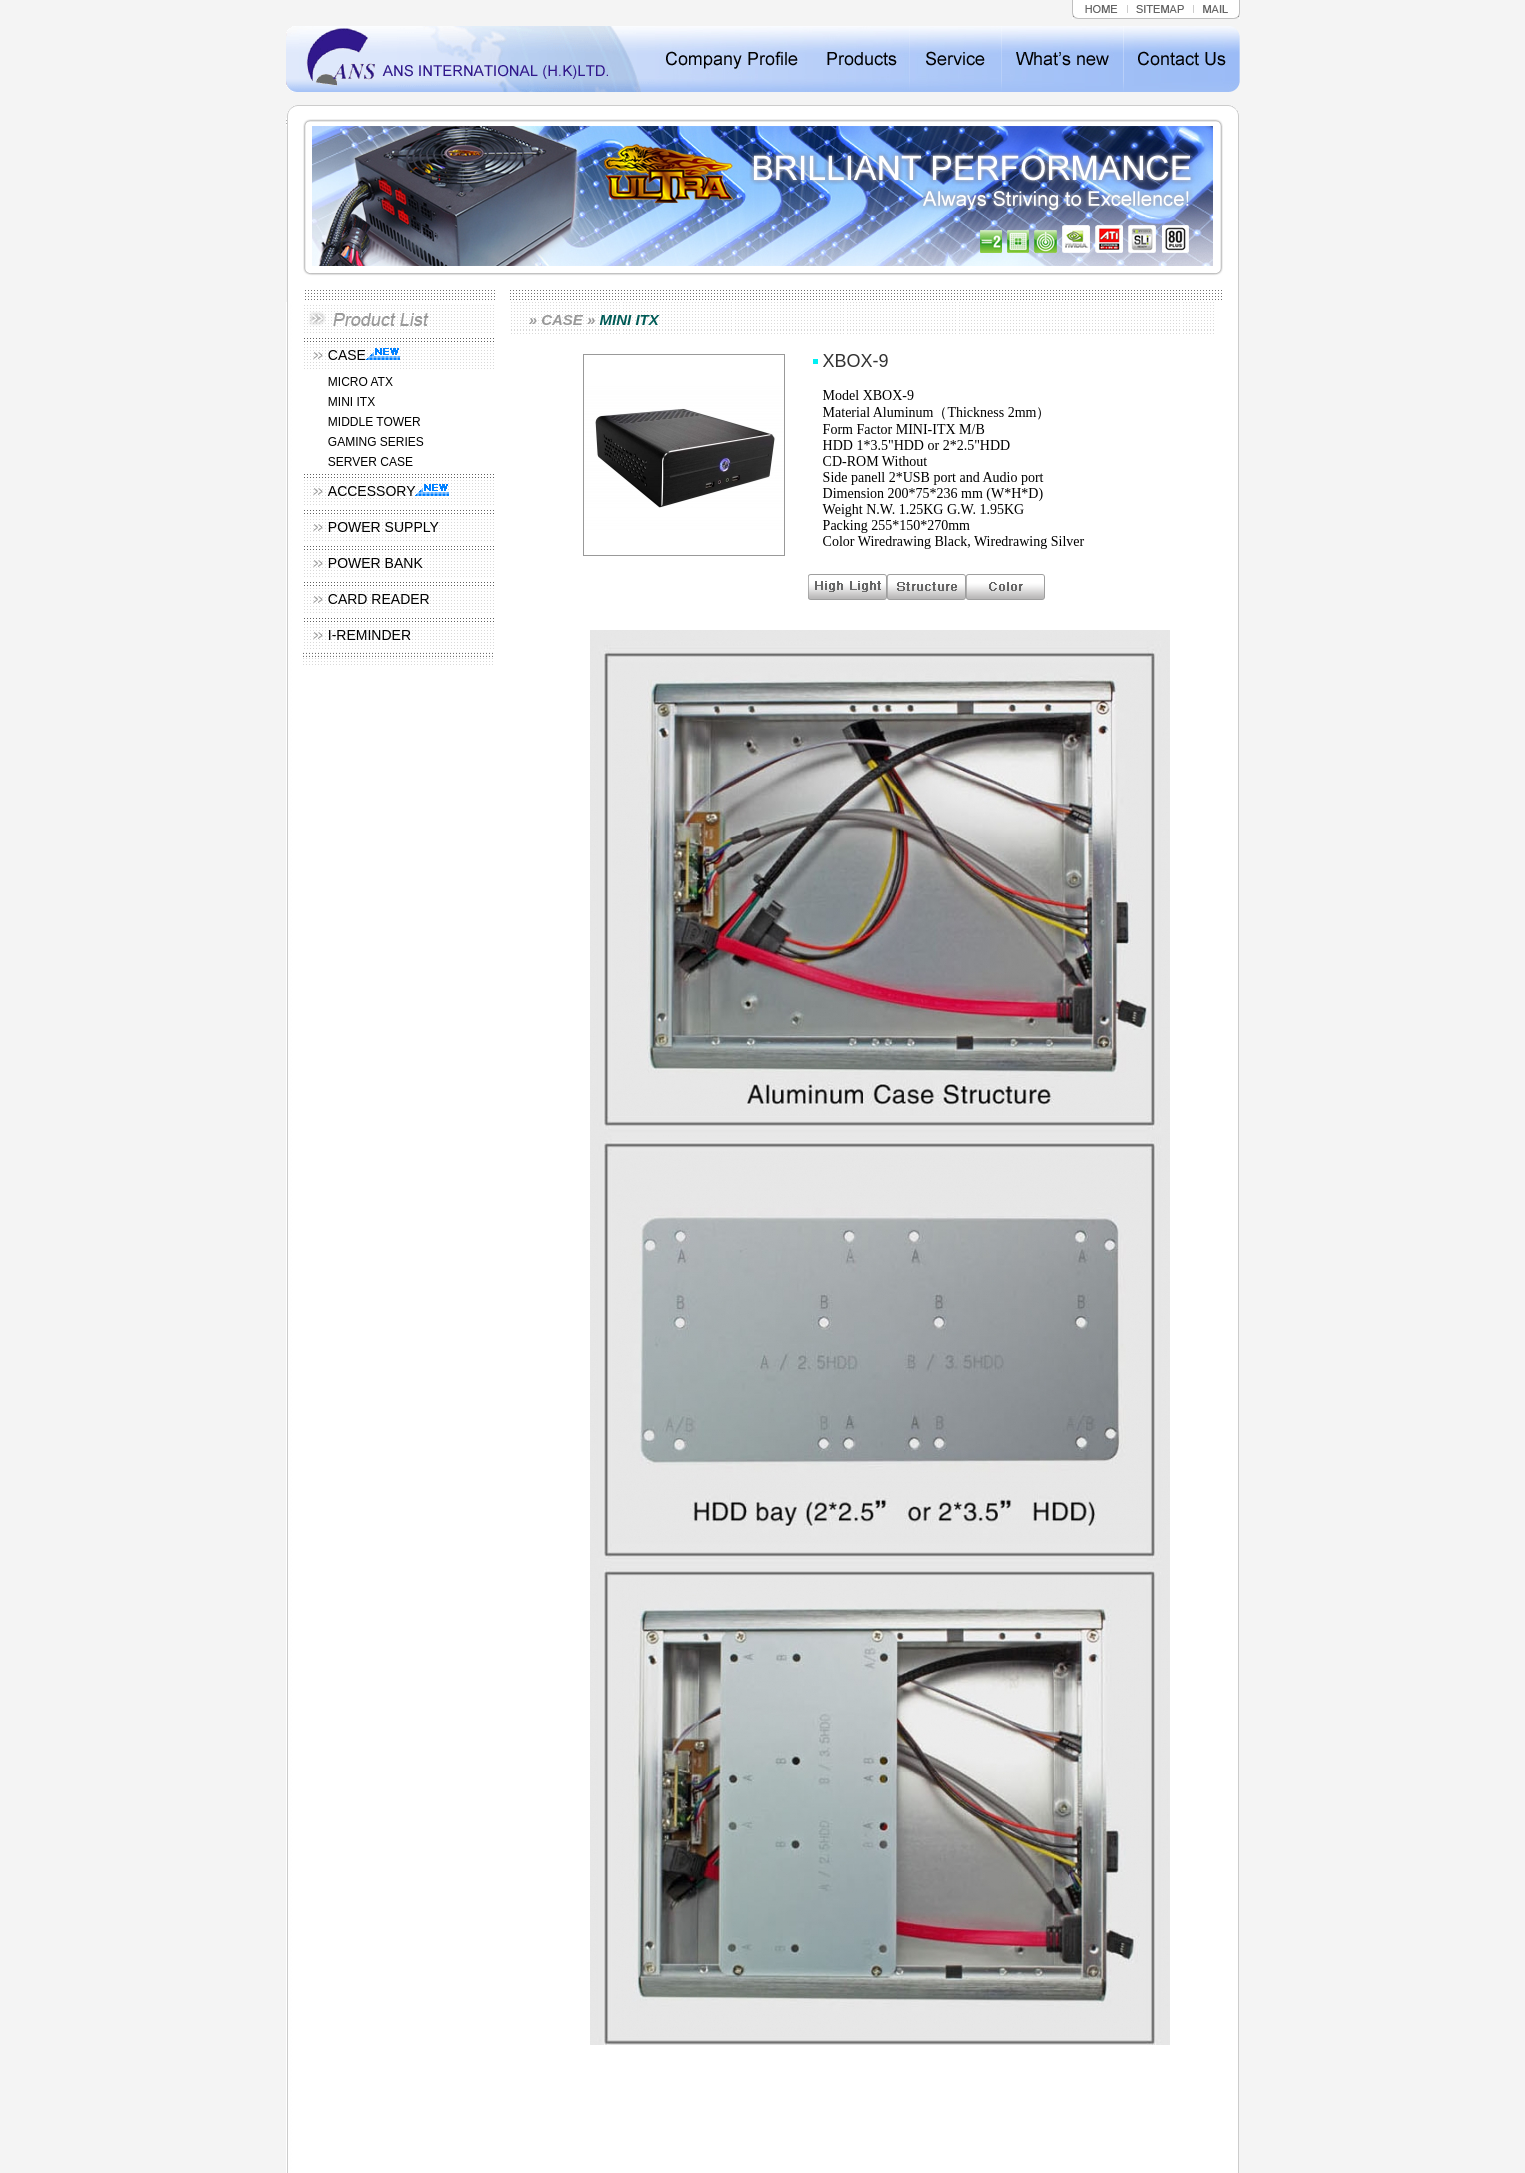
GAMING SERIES (376, 442)
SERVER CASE (370, 462)
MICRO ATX (360, 382)
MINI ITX (351, 402)
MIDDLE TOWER (374, 422)
